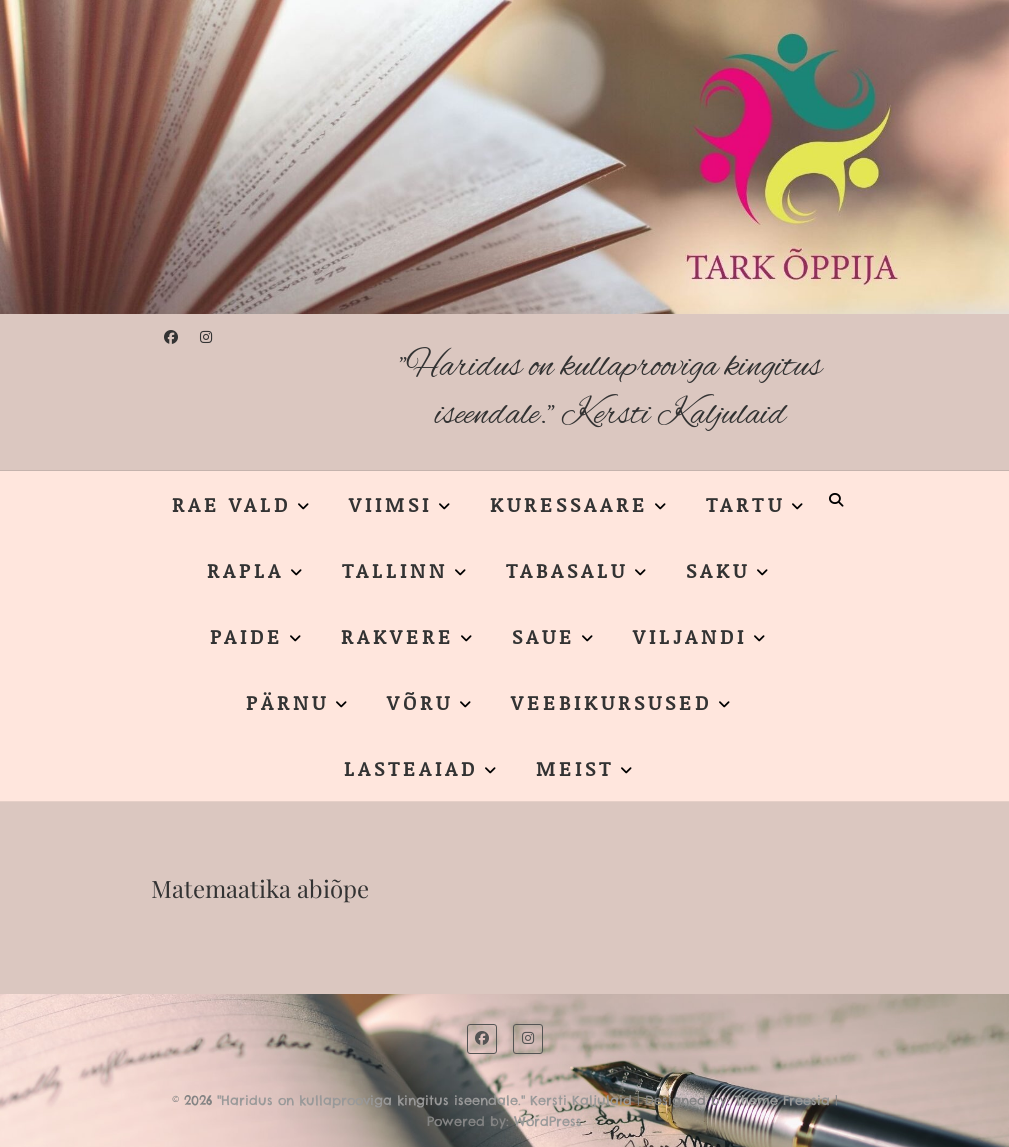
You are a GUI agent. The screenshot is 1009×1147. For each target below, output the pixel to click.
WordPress (548, 1121)
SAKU (718, 570)
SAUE (543, 636)
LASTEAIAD (411, 768)
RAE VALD (231, 504)
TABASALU (567, 570)
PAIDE (246, 636)
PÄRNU (287, 702)
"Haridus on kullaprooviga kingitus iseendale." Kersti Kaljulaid (610, 391)
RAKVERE (397, 636)
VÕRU (420, 702)
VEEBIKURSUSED (611, 702)
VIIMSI (390, 504)
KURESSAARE (569, 504)
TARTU (745, 504)
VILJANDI (690, 636)
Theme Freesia (782, 1100)
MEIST (575, 768)
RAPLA (245, 570)
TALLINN (395, 570)
